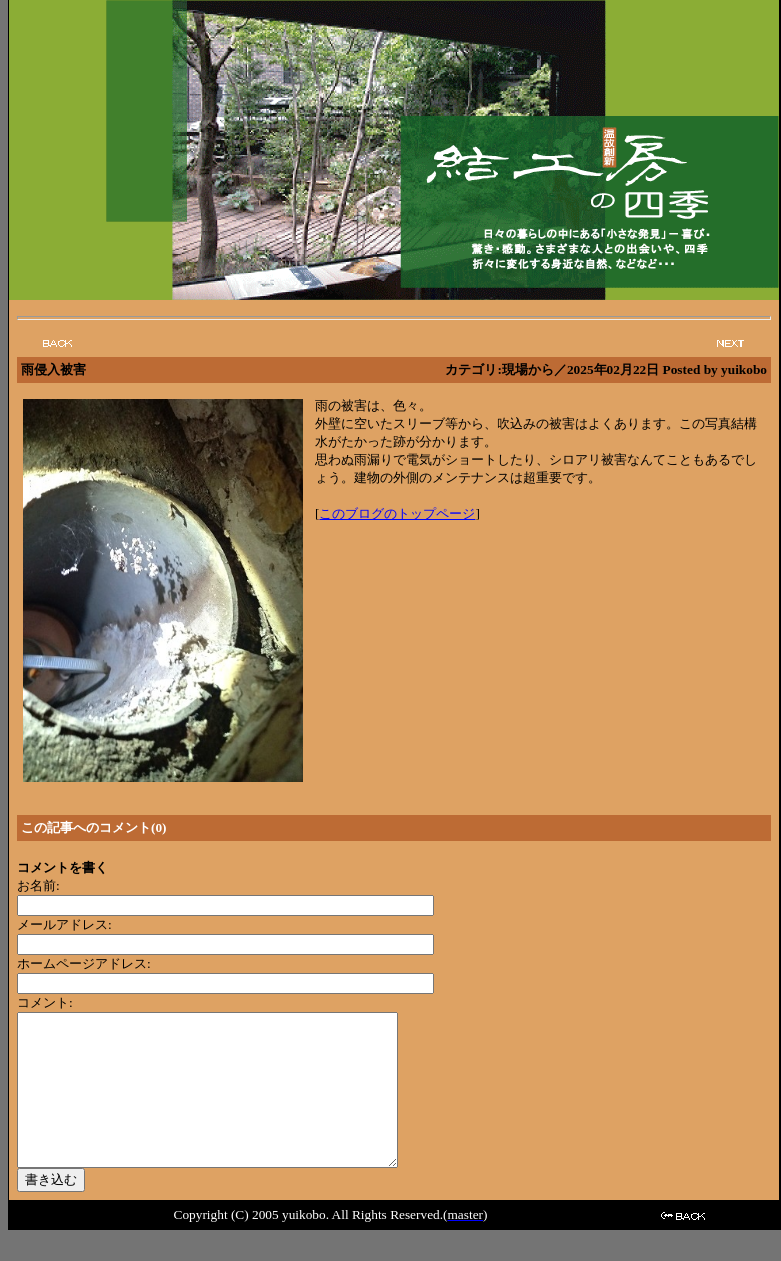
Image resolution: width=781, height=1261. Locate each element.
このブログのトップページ (397, 513)
